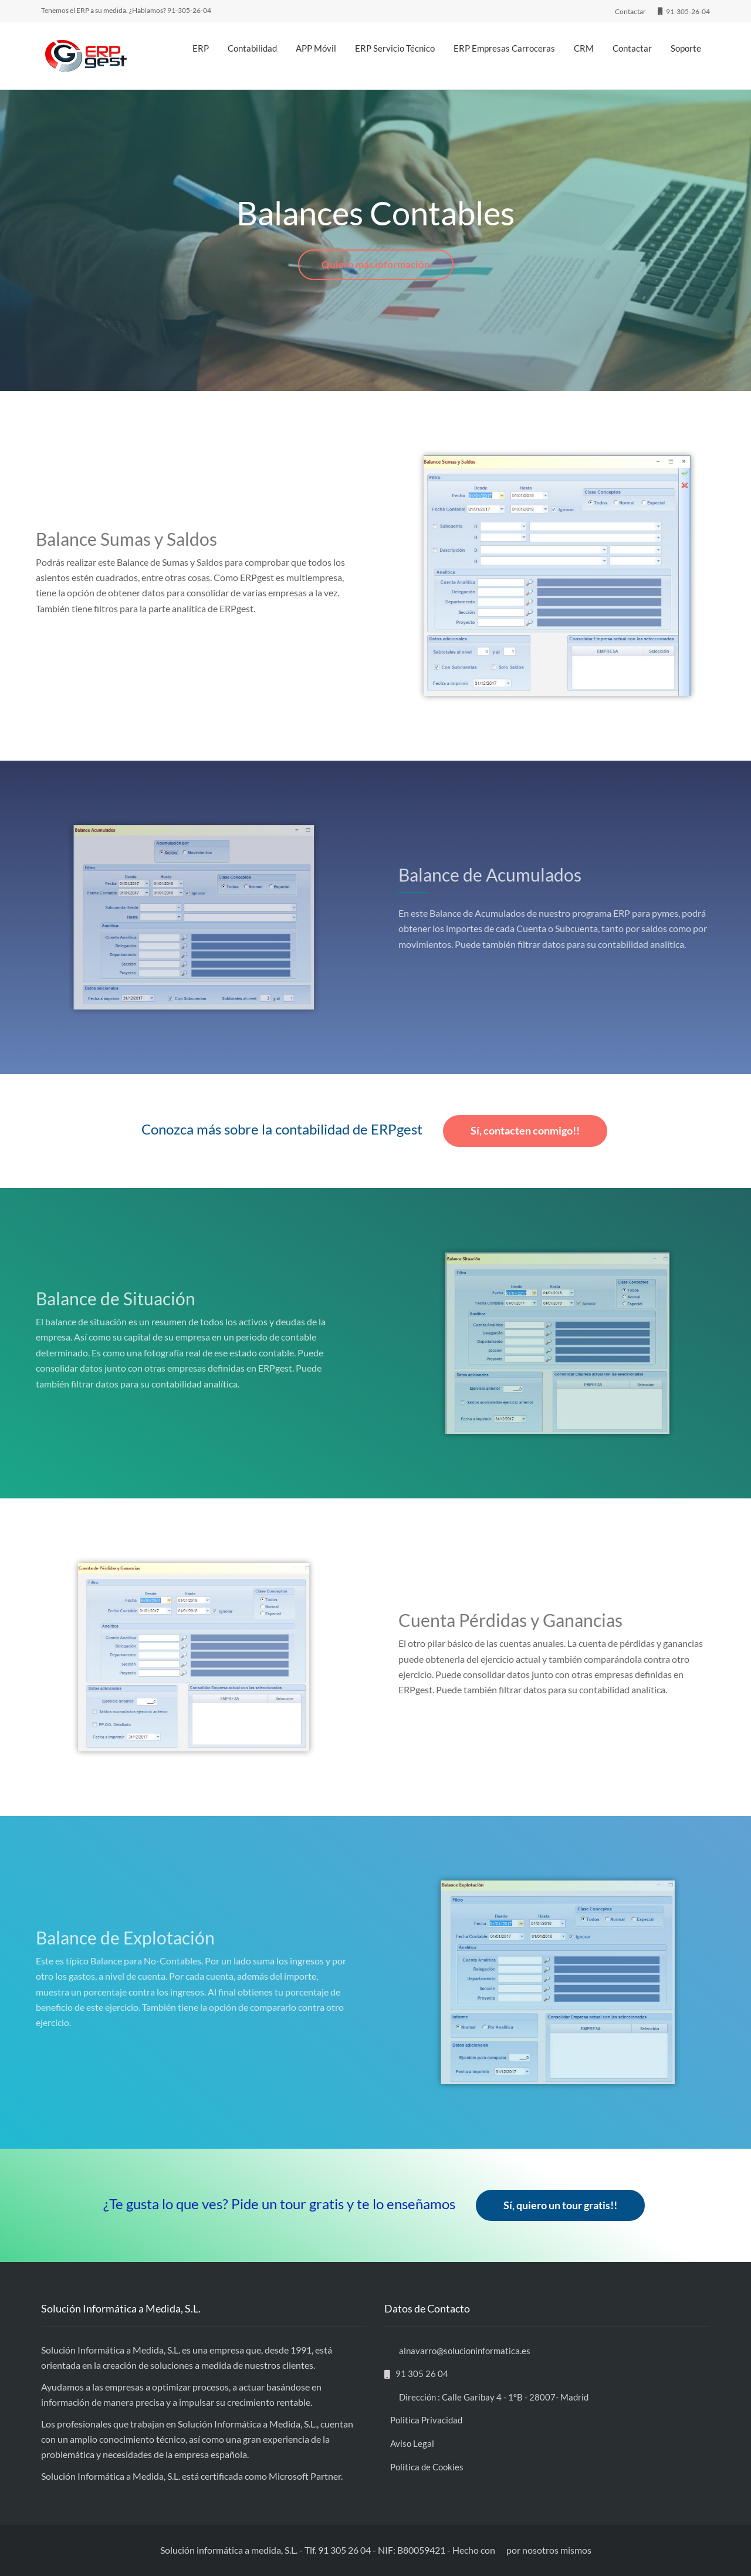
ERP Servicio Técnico (395, 48)
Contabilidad (252, 48)
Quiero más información (376, 264)
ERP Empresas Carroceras (504, 48)
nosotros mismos (556, 2549)
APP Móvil (316, 48)
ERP (200, 48)
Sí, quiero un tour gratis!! (560, 2205)
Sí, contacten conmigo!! (525, 1130)
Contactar (632, 48)
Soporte (686, 48)
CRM (584, 48)
